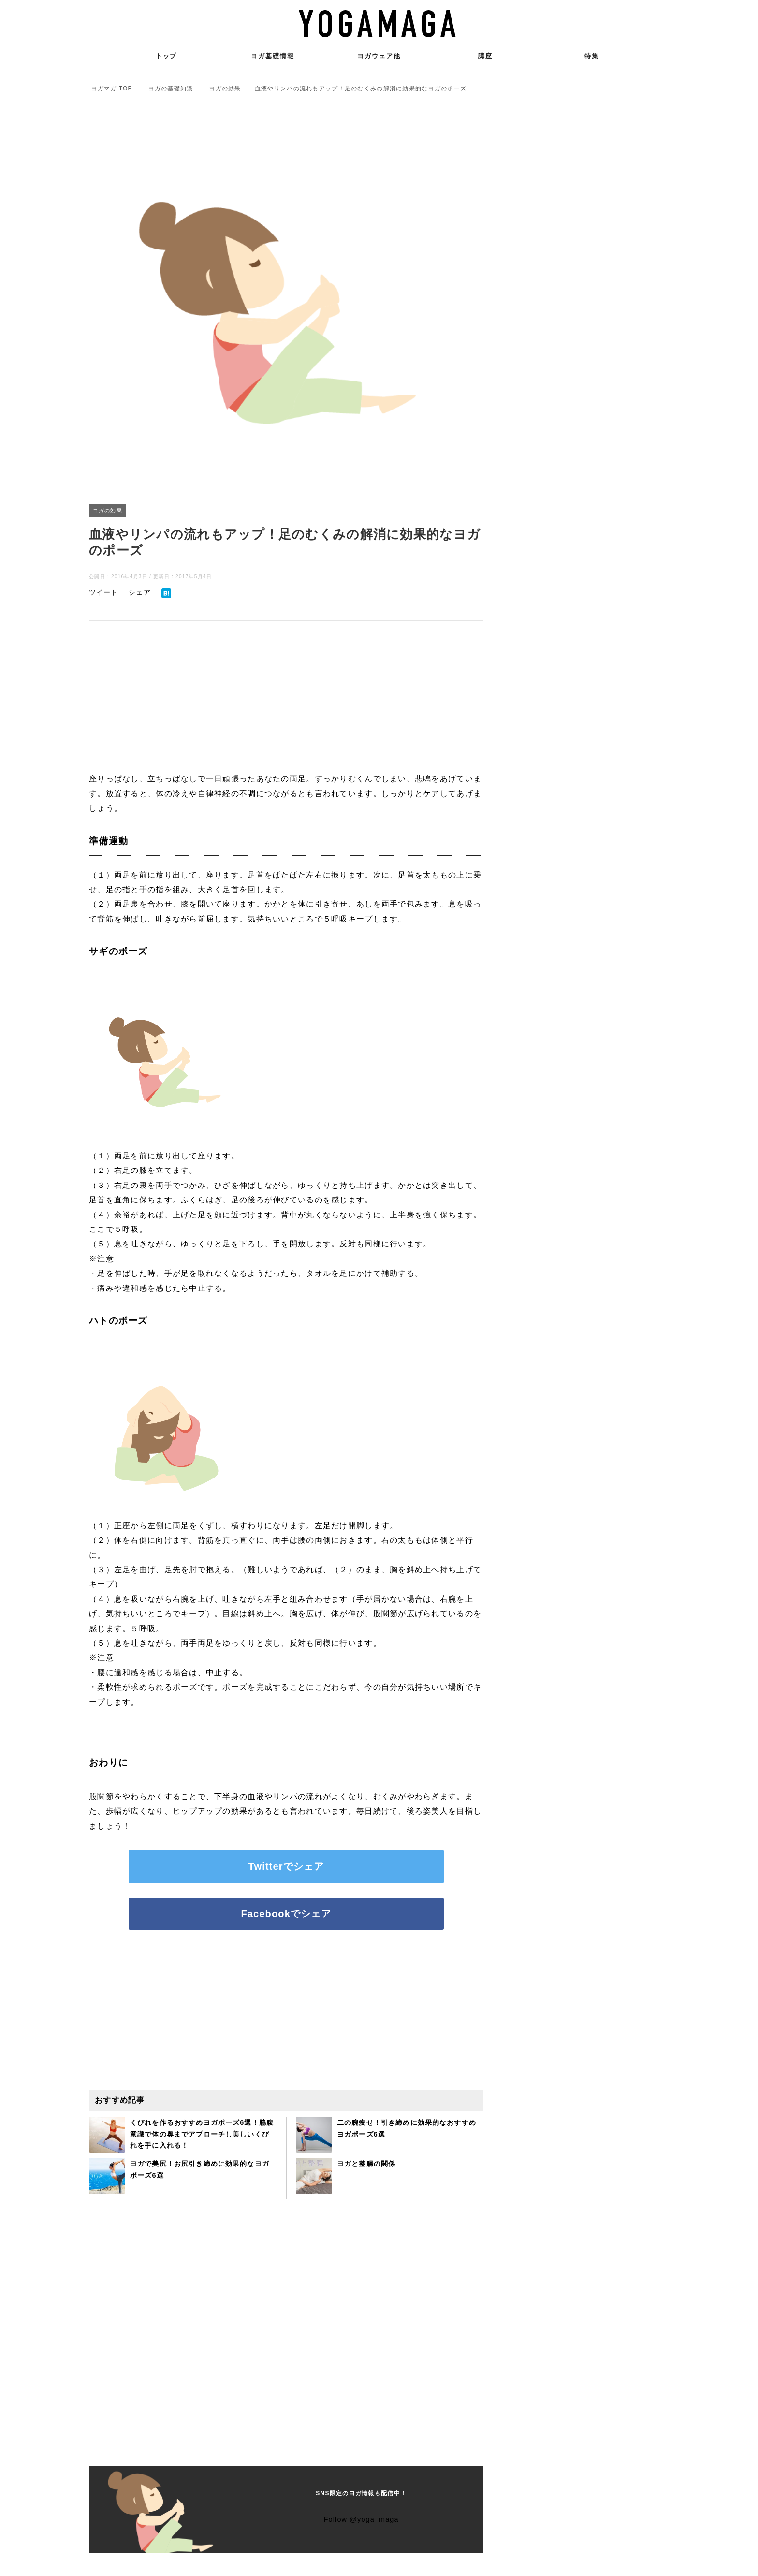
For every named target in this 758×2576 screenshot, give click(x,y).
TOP (112, 88)
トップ (166, 55)
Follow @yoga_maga (361, 2521)
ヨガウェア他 (379, 55)
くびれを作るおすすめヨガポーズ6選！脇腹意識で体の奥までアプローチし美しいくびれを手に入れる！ (201, 2135)
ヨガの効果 (109, 510)
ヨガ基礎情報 (272, 55)
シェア (145, 592)
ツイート (105, 592)
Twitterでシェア (286, 1866)
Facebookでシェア (286, 1914)
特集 (591, 55)
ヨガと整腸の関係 (370, 2165)
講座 (485, 55)
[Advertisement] (286, 698)
